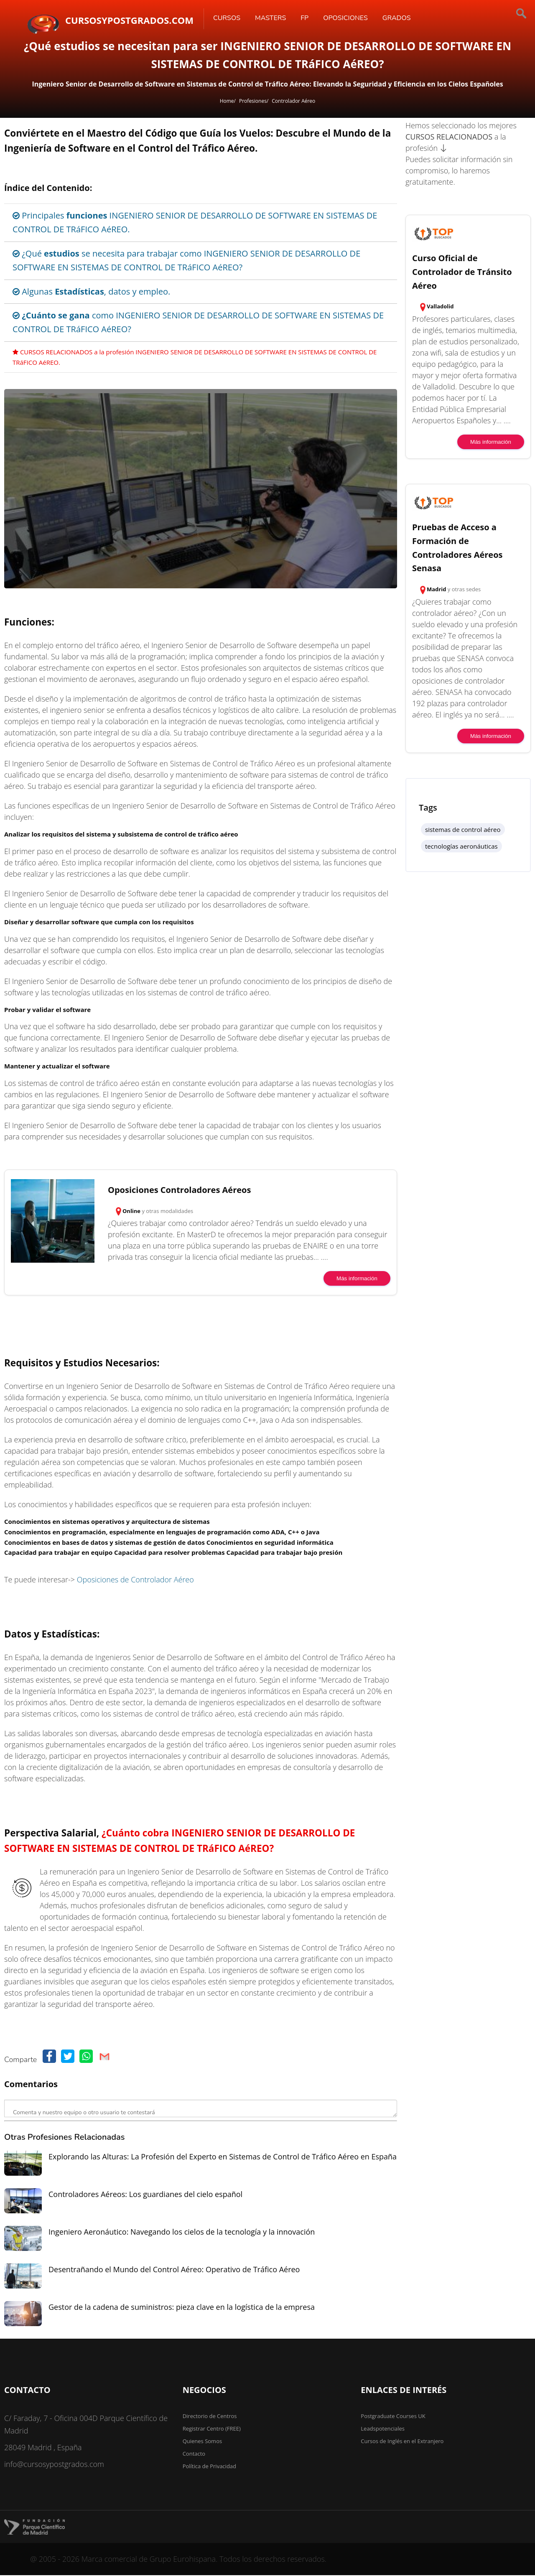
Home (227, 100)
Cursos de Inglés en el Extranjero (402, 2441)
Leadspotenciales (383, 2428)
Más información (356, 1278)
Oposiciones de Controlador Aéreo (135, 1579)
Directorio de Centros (210, 2416)
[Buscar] (493, 14)
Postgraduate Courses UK (393, 2416)
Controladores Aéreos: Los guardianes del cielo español (145, 2194)
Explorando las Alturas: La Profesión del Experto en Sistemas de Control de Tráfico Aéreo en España (222, 2156)
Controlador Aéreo (293, 100)
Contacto (194, 2453)
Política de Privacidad (209, 2466)
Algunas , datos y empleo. (91, 291)
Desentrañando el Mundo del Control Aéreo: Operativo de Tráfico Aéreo (174, 2269)
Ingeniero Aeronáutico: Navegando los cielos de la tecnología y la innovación (181, 2232)
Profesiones (253, 100)
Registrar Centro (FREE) (212, 2428)
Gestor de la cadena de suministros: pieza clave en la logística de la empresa (181, 2307)
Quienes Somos (202, 2441)
